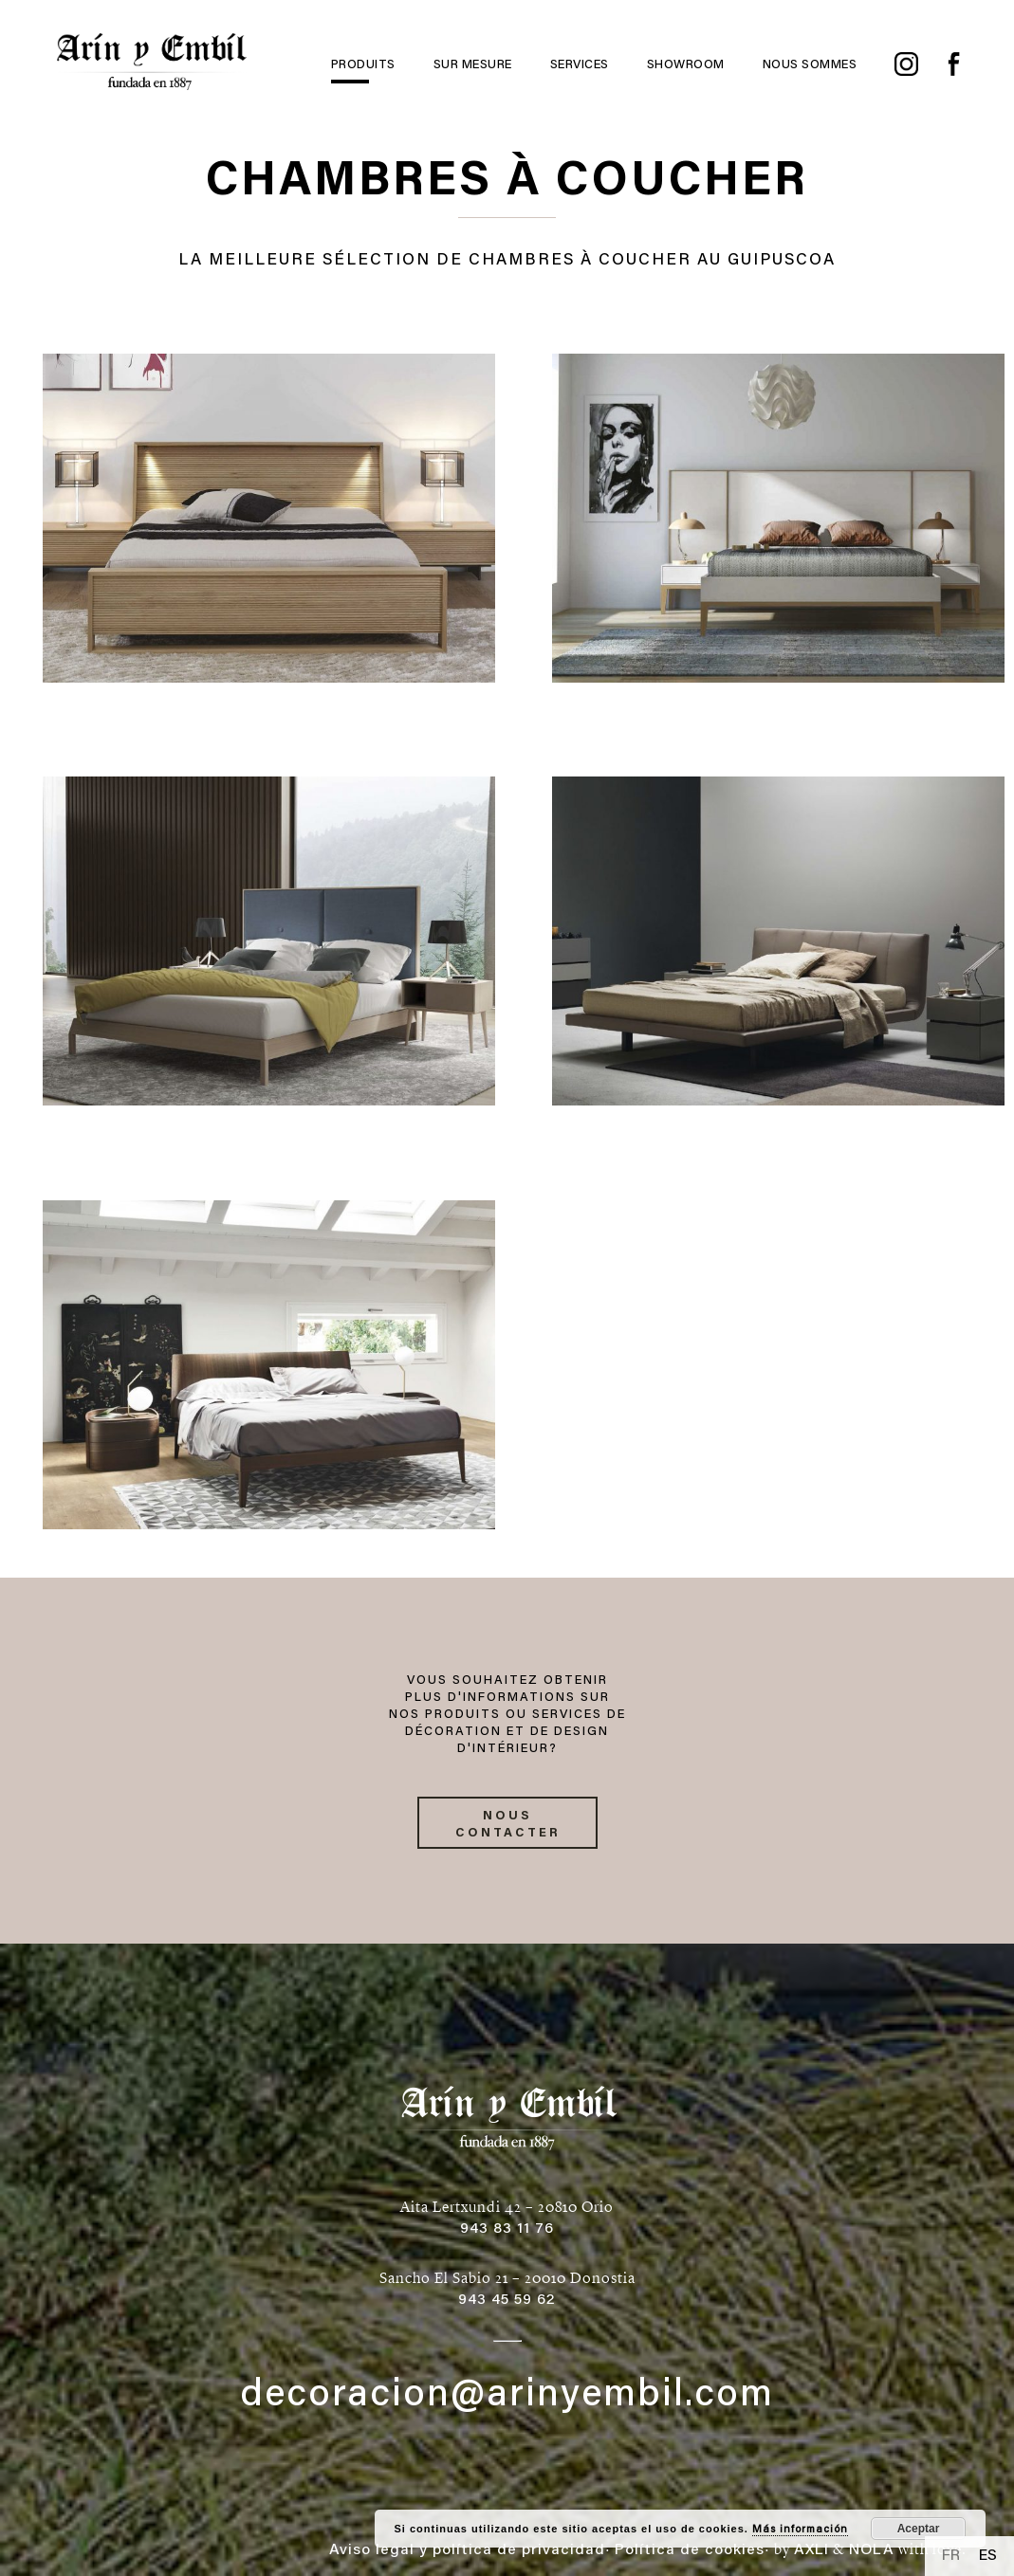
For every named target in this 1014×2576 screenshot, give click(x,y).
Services (579, 65)
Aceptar (918, 2528)
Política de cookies (690, 2550)
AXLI (811, 2550)
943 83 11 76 (507, 2229)
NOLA (871, 2550)
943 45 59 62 (507, 2300)
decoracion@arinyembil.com (507, 2397)
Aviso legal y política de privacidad (467, 2550)
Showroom (686, 65)
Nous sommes (810, 65)
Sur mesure (472, 65)
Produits (363, 65)
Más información (800, 2530)
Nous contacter (507, 1824)
